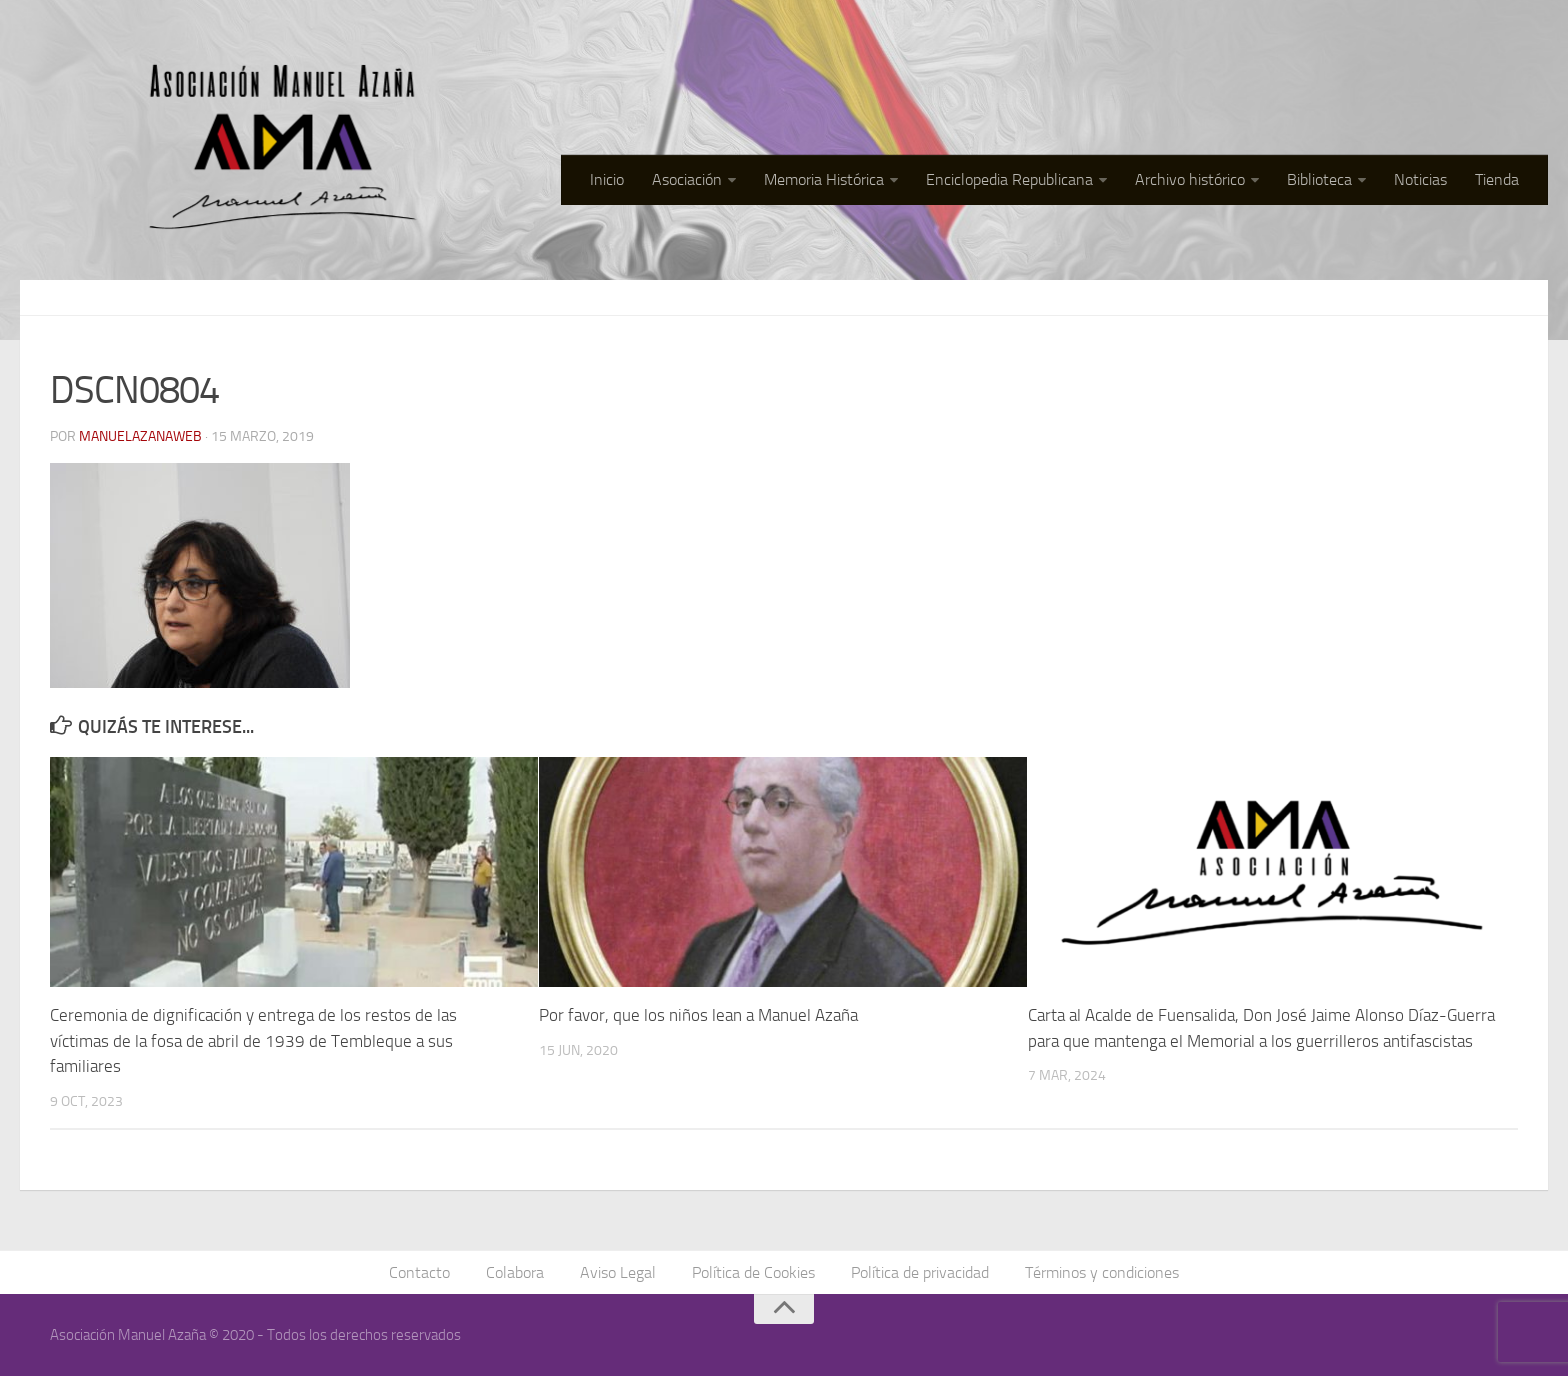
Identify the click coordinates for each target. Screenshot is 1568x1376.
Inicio (607, 179)
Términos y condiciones (1102, 1272)
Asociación (687, 179)
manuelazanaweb (140, 436)
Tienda (1497, 179)
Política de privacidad (920, 1272)
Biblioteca (1319, 179)
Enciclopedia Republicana (1009, 179)
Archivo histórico (1190, 179)
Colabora (515, 1272)
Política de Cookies (753, 1272)
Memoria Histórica (824, 179)
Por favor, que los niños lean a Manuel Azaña (698, 1015)
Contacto (419, 1272)
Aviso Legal (618, 1272)
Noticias (1420, 179)
